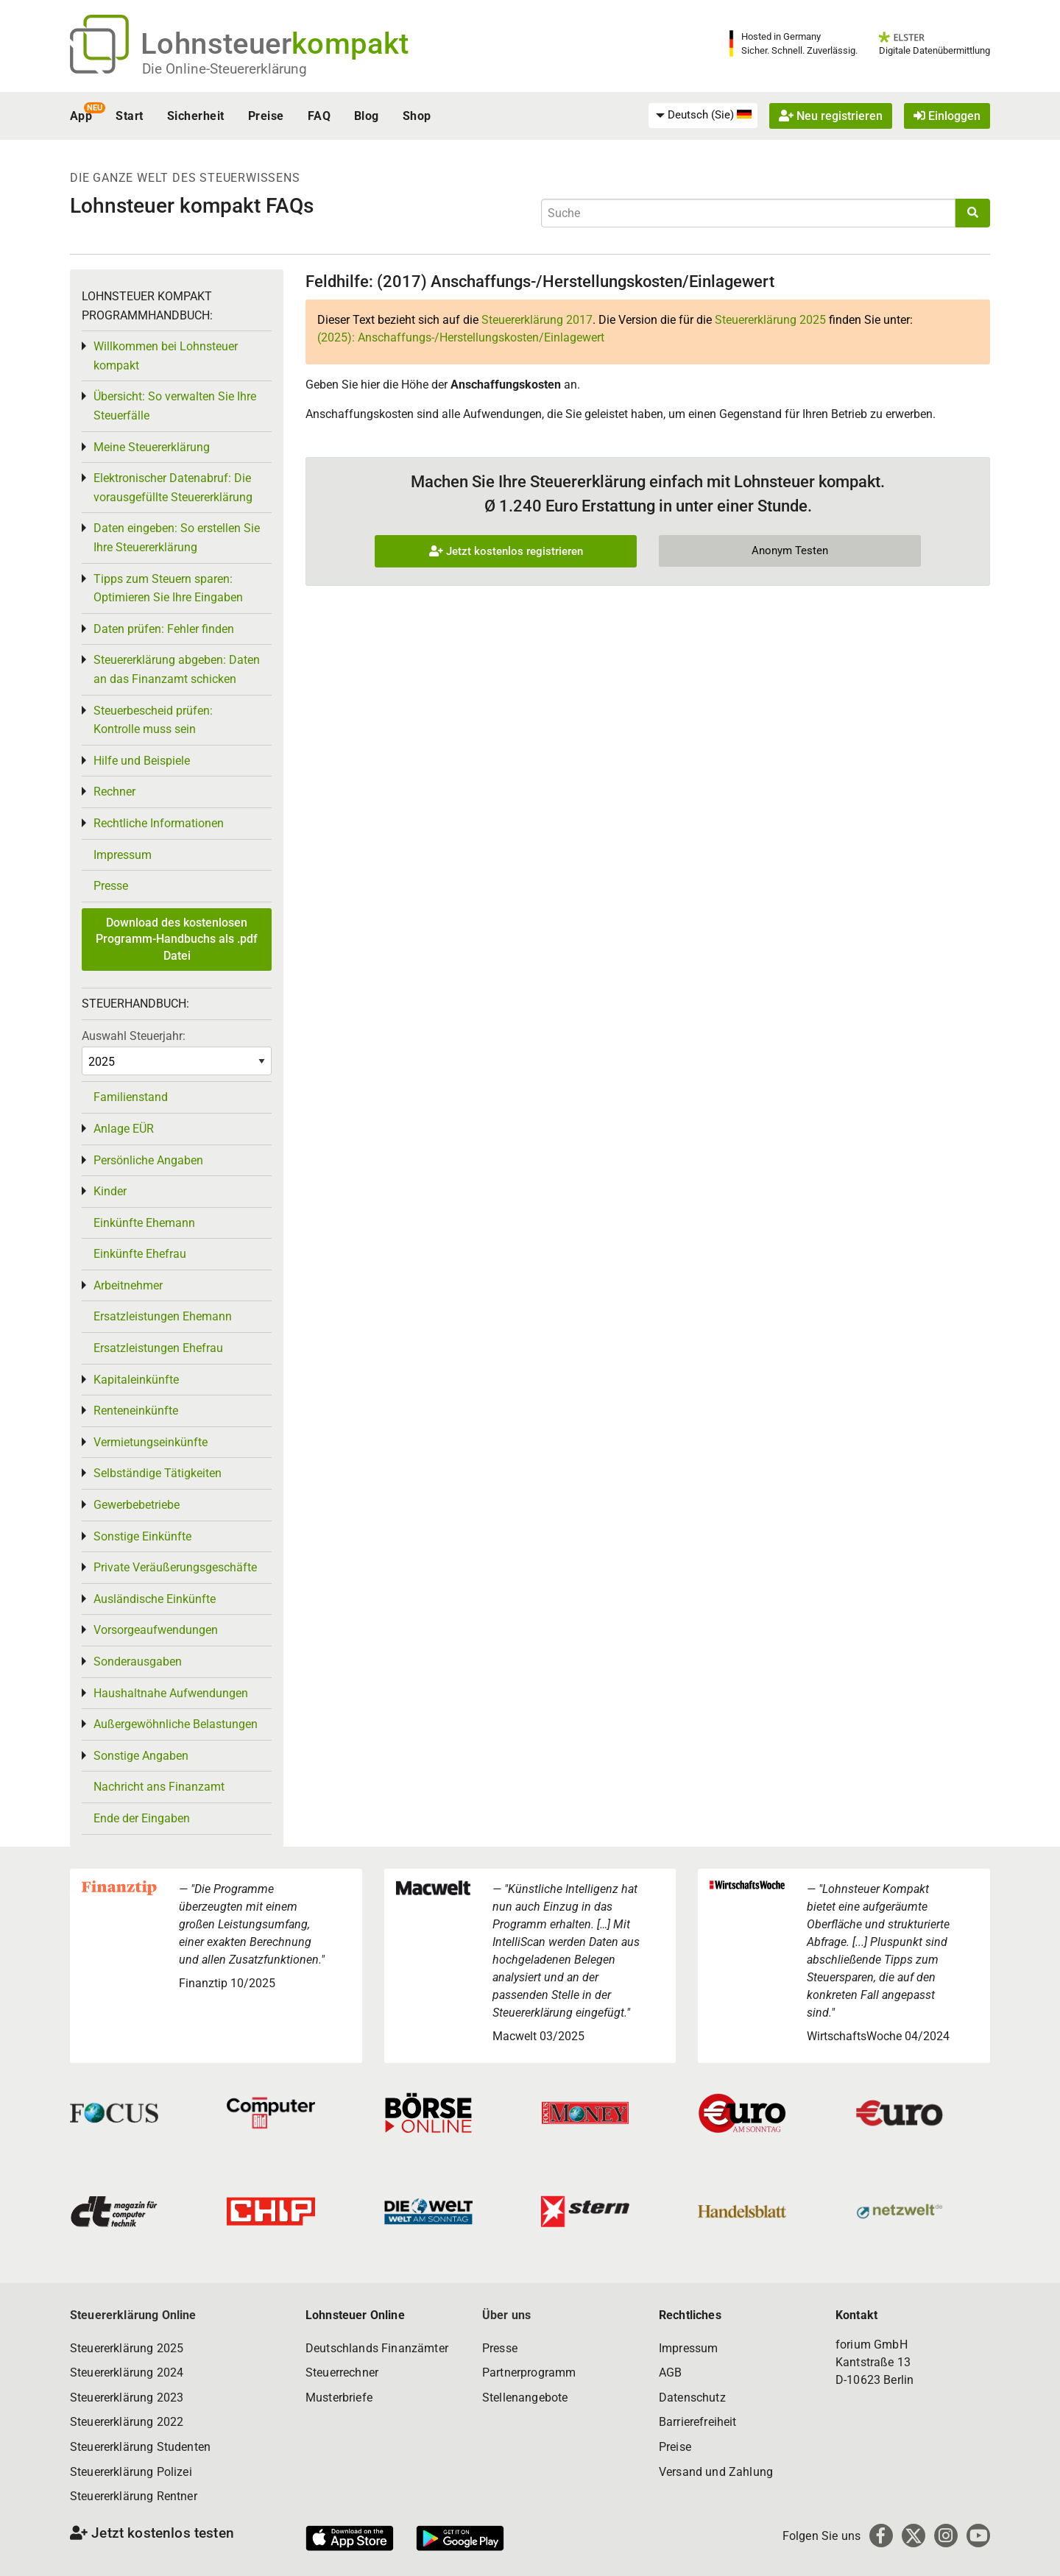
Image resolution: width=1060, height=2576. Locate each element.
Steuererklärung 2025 (770, 320)
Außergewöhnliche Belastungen (175, 1724)
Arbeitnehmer (128, 1285)
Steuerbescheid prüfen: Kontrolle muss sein (153, 720)
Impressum (122, 855)
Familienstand (130, 1097)
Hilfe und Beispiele (141, 761)
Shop (417, 116)
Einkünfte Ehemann (144, 1223)
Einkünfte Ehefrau (139, 1254)
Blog (366, 116)
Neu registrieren (831, 116)
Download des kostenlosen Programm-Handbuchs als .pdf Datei (177, 939)
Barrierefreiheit (698, 2422)
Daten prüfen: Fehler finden (163, 629)
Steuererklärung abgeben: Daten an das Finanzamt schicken (176, 669)
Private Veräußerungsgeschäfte (175, 1567)
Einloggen (947, 116)
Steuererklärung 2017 (537, 320)
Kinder (110, 1191)
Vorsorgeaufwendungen (155, 1630)
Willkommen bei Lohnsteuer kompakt (165, 355)
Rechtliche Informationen (158, 823)
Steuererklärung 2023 (126, 2398)
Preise (266, 116)
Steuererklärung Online (133, 2315)
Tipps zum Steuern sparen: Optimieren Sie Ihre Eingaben (168, 588)
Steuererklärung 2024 (126, 2372)
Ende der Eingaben (141, 1818)
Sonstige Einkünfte (142, 1536)
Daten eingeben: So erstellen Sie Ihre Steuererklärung (176, 537)
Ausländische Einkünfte (154, 1599)
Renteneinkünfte (135, 1411)
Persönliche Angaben (148, 1160)
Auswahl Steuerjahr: (134, 1036)
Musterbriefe (338, 2398)
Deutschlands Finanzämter (376, 2348)
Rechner (114, 792)
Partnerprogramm (529, 2372)
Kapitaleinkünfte (136, 1380)
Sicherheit (196, 116)
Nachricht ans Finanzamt (159, 1787)
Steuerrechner (341, 2372)
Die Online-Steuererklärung (224, 68)
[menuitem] (703, 115)
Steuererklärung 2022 (126, 2422)
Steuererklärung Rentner (133, 2496)
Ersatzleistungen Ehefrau (158, 1348)
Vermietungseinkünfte (150, 1442)
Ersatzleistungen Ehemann (162, 1316)
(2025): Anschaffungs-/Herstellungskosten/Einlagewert (460, 337)
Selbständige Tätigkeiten (157, 1473)
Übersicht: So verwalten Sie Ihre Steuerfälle (174, 405)
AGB (670, 2372)
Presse (110, 886)
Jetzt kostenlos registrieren (506, 551)
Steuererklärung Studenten (140, 2447)
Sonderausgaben (137, 1662)
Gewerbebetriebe (136, 1505)
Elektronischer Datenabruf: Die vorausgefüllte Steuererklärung (172, 487)
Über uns (506, 2315)
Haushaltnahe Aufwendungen (170, 1693)
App (81, 116)
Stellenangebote (525, 2398)
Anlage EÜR (123, 1129)
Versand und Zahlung (716, 2472)
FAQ (319, 116)
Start (129, 116)
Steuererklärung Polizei (131, 2472)
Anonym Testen (790, 550)
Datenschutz (692, 2398)
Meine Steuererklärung (151, 447)
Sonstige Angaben (140, 1756)
